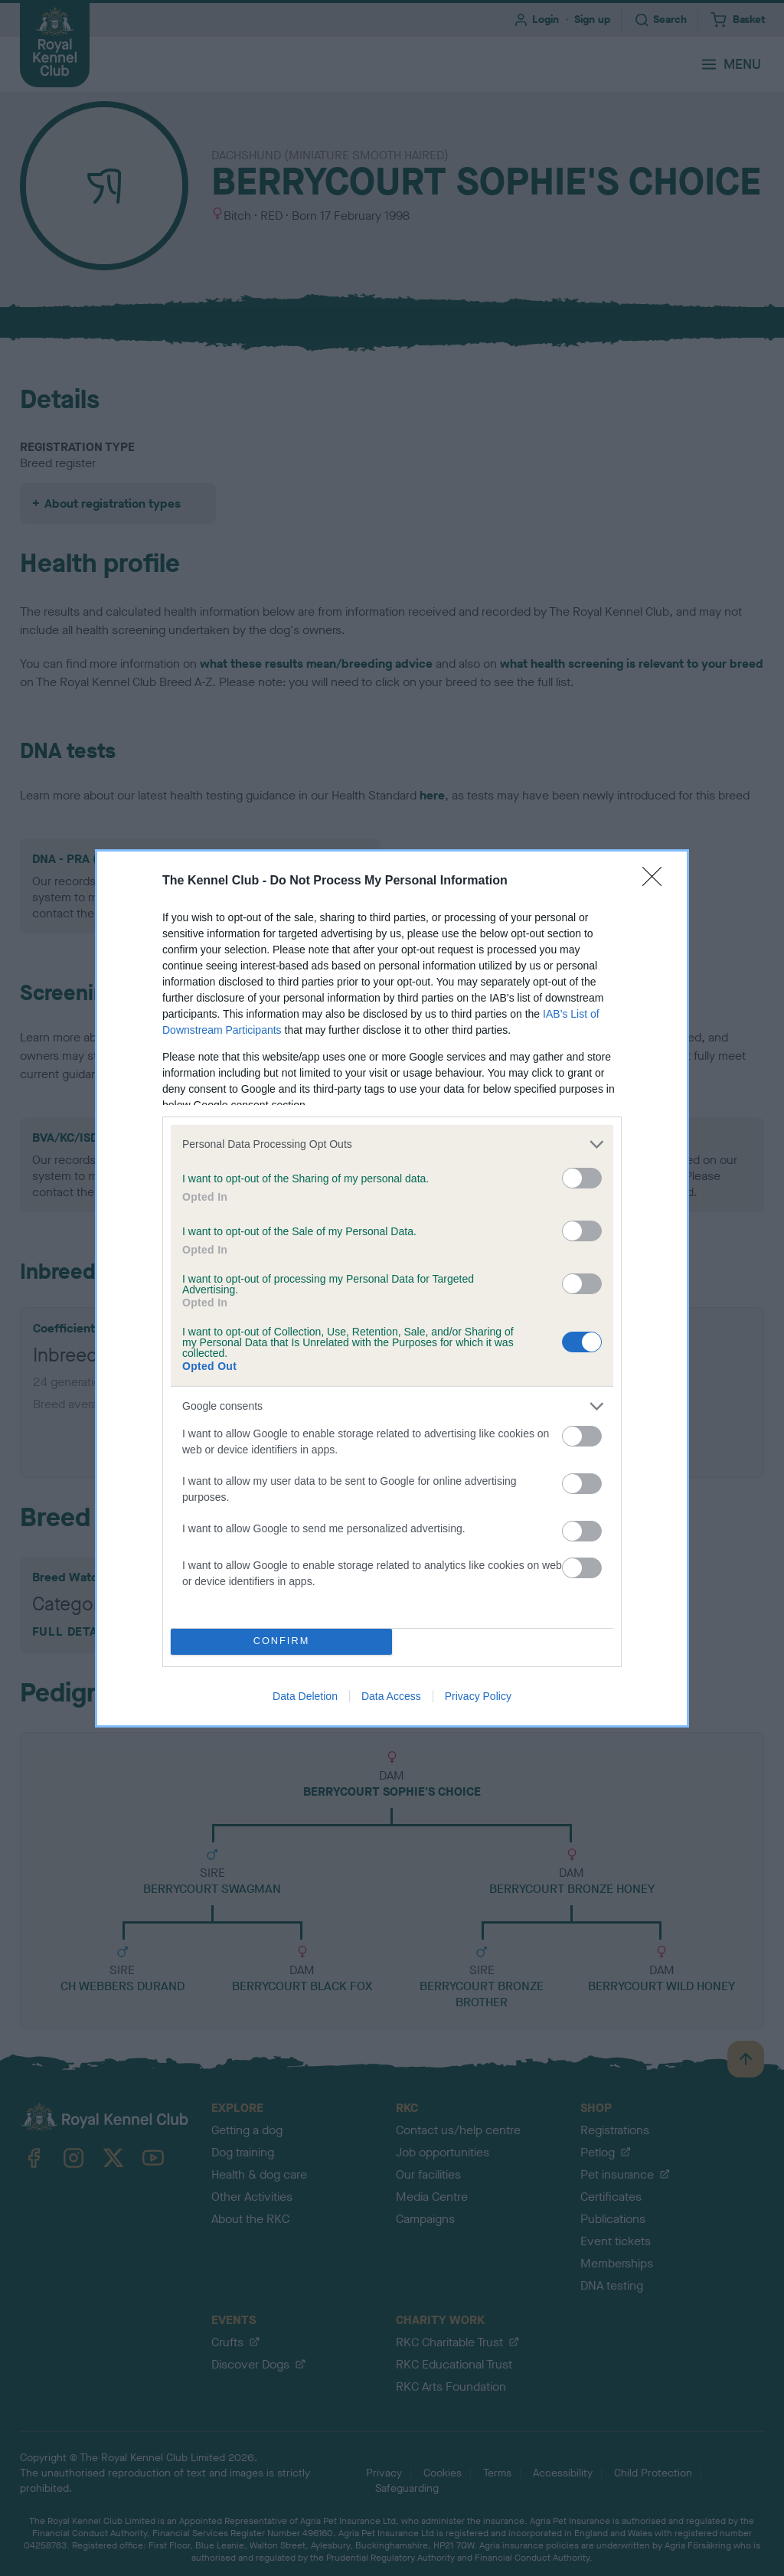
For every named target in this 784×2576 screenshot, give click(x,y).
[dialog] (392, 1288)
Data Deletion (305, 1696)
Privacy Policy (478, 1696)
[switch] (582, 1178)
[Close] (656, 881)
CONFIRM (281, 1641)
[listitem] (392, 1144)
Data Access (391, 1696)
